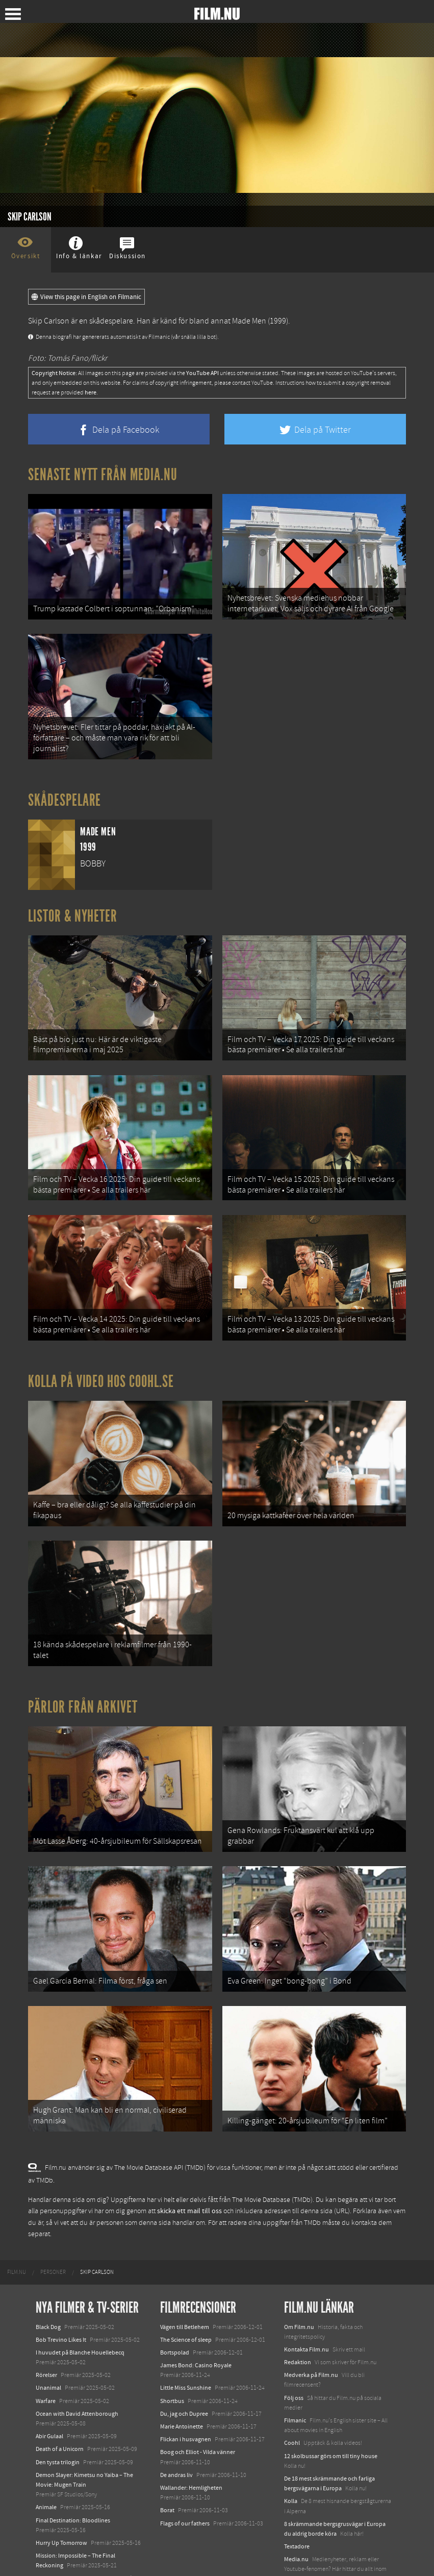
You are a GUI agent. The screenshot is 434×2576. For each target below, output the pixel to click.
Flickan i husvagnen (185, 2395)
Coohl (292, 2399)
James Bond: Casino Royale (196, 2321)
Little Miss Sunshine (185, 2344)
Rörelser (46, 2331)
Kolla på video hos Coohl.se (101, 1359)
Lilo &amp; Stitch (57, 2534)
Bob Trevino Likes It (61, 2295)
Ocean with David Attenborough (77, 2369)
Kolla (290, 2457)
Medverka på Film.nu (311, 2331)
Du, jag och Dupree (184, 2369)
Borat (167, 2466)
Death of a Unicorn (60, 2405)
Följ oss (293, 2354)
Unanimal (48, 2344)
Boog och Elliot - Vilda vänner (197, 2408)
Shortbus (172, 2357)
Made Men (249, 321)
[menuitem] (16, 2229)
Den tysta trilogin (58, 2418)
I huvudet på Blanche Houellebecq (80, 2308)
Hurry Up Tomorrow (61, 2499)
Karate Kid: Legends (61, 2547)
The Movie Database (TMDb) (272, 2156)
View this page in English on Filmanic (86, 297)
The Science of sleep (186, 2295)
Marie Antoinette (181, 2382)
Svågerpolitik (301, 2548)
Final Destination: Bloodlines (73, 2476)
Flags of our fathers (185, 2479)
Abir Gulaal (49, 2392)
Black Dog (48, 2283)
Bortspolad (174, 2308)
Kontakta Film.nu (306, 2305)
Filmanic (295, 2376)
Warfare (46, 2357)
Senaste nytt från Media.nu (102, 474)
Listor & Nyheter (72, 907)
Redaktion (297, 2318)
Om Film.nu (299, 2283)
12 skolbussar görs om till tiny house (330, 2412)
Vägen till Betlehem (184, 2283)
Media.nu (296, 2515)
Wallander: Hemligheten (191, 2443)
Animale (46, 2463)
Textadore (297, 2502)
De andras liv (176, 2431)
